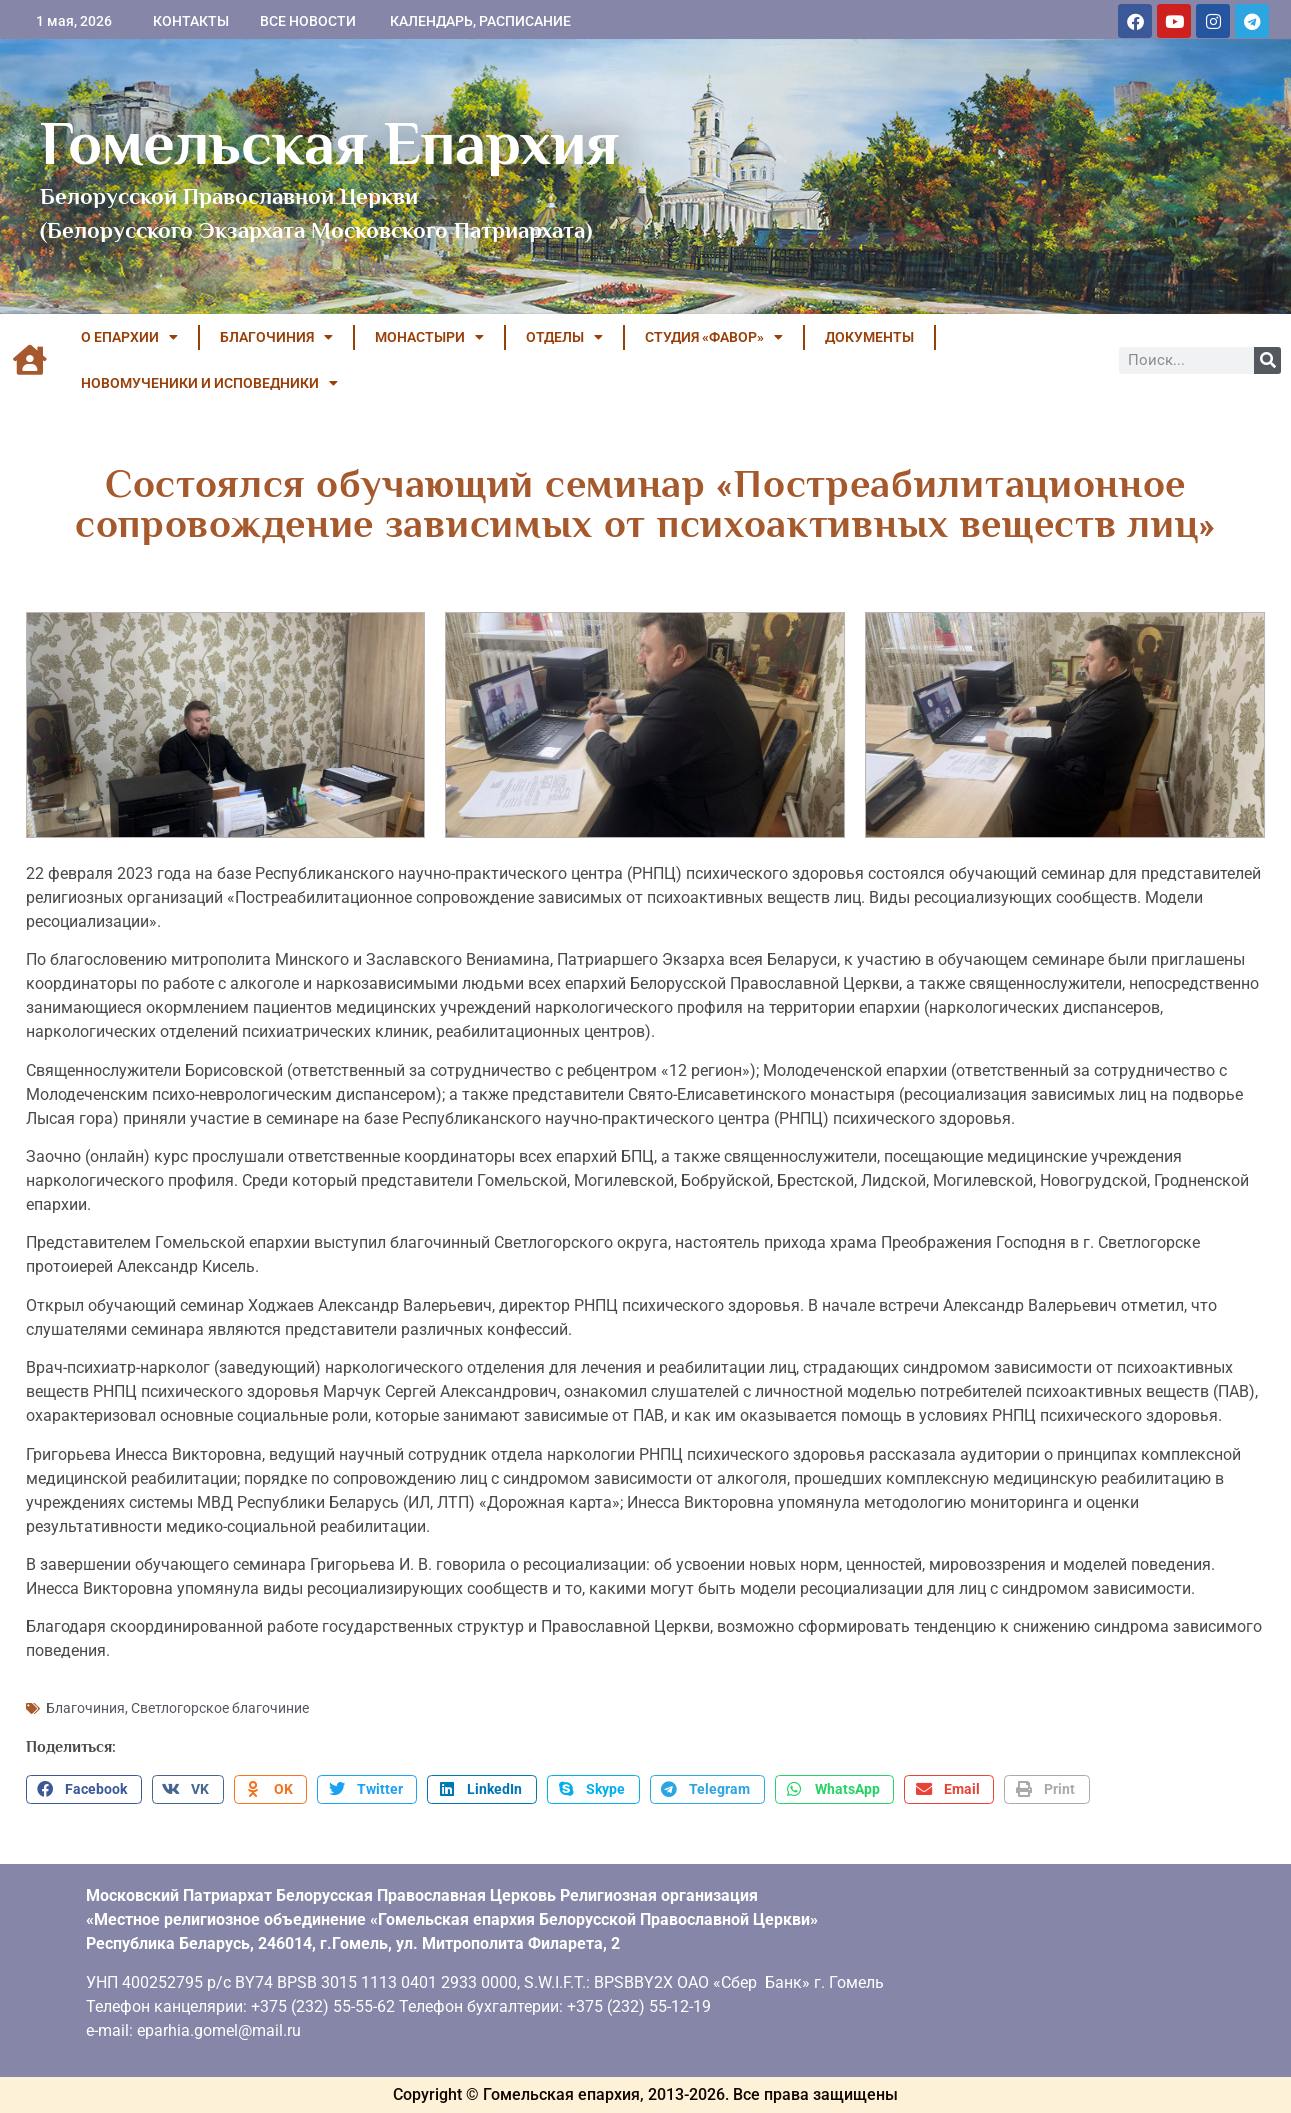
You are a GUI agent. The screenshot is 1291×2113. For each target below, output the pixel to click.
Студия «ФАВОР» (714, 337)
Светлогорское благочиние (220, 1708)
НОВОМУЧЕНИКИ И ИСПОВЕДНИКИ (209, 383)
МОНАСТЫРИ (429, 337)
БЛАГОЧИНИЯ (276, 337)
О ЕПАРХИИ (129, 337)
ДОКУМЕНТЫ (869, 337)
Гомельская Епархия (329, 143)
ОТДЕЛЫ (564, 337)
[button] (84, 1790)
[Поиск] (1267, 360)
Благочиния (85, 1708)
